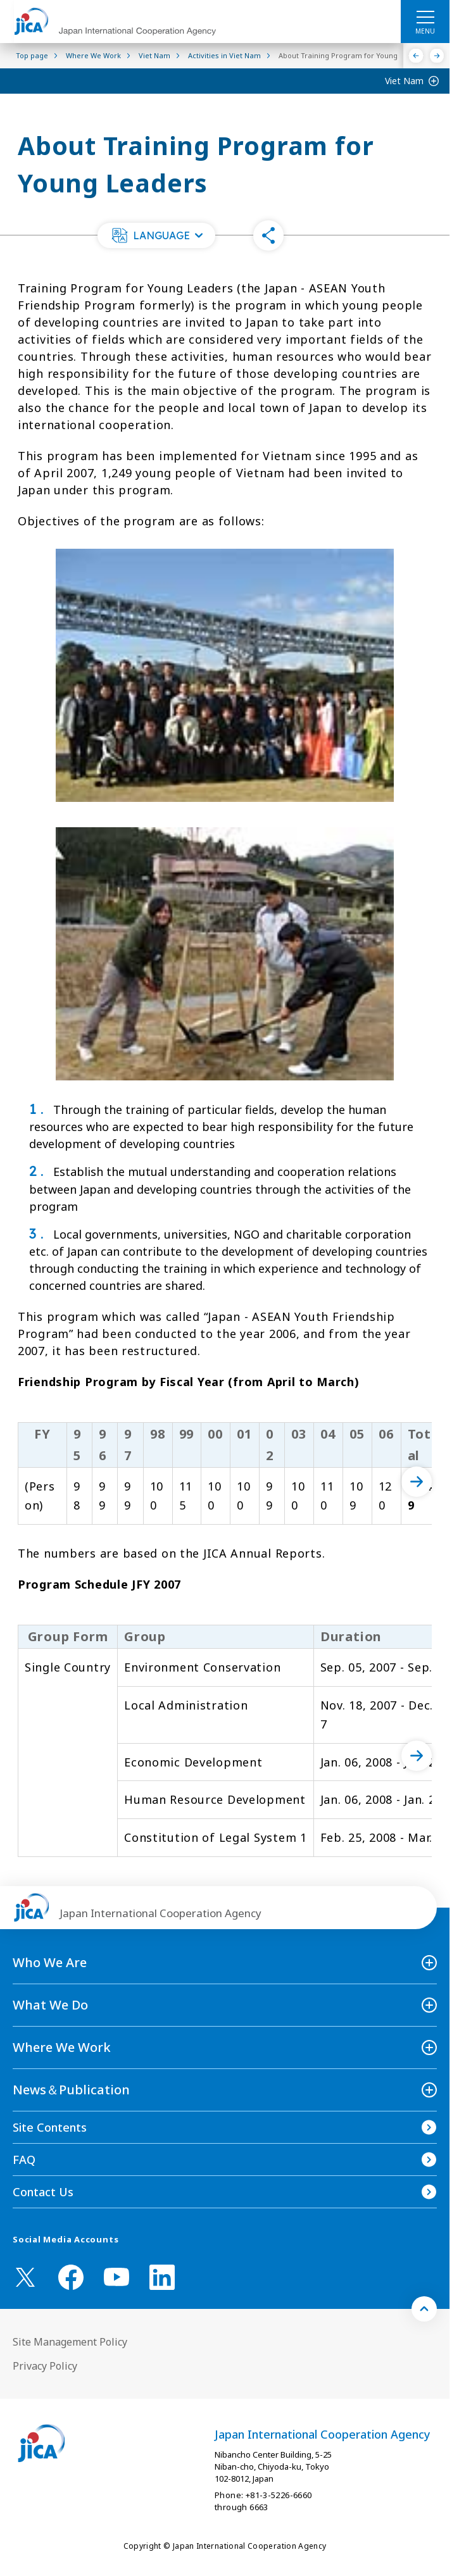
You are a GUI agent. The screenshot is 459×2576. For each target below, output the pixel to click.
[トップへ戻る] (424, 2309)
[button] (156, 235)
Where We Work (62, 2047)
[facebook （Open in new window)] (71, 2277)
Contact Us (43, 2191)
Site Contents (50, 2127)
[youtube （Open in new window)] (116, 2277)
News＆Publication (71, 2089)
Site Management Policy (70, 2342)
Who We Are (50, 1962)
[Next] (437, 55)
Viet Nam (404, 81)
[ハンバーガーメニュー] (425, 16)
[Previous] (416, 55)
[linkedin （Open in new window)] (162, 2277)
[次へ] (416, 1481)
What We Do (50, 2004)
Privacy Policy (45, 2366)
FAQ (24, 2159)
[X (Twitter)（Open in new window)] (25, 2277)
